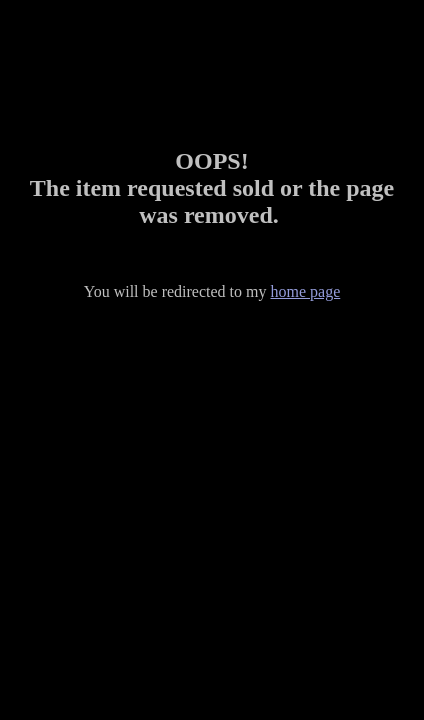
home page (306, 291)
